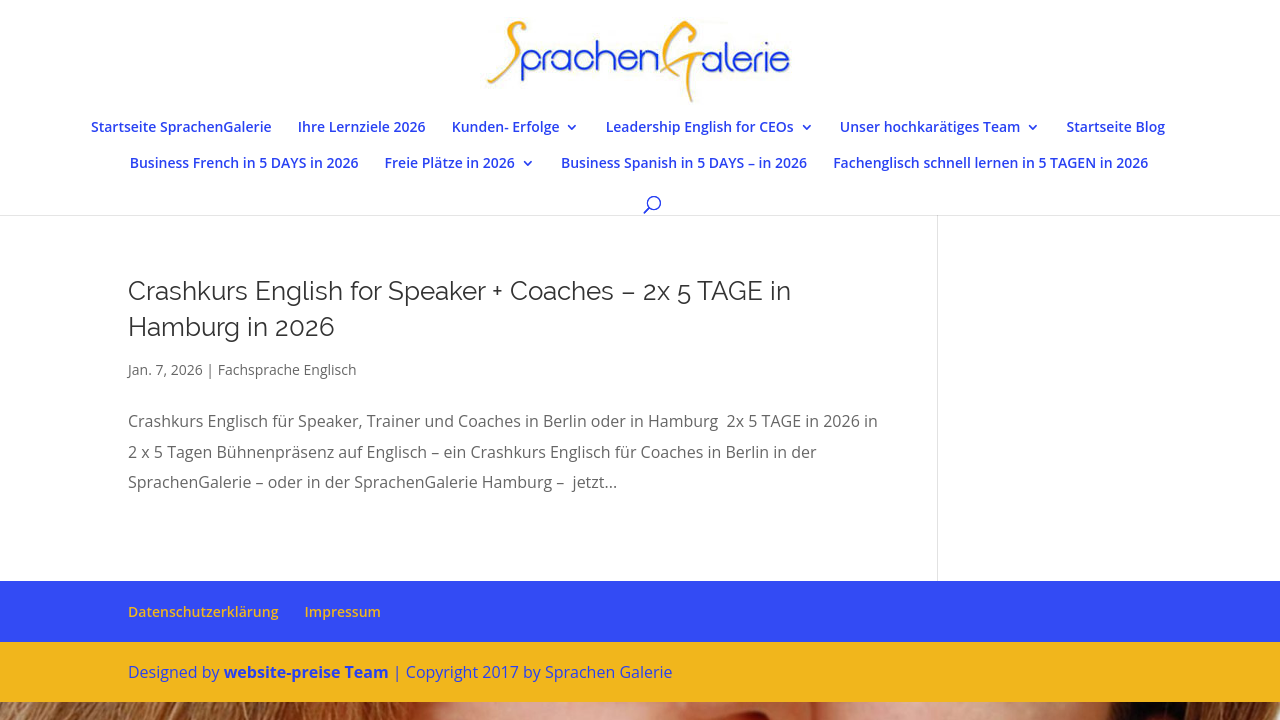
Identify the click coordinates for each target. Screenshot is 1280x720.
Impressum (343, 611)
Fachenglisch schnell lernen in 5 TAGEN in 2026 (990, 164)
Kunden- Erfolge (506, 128)
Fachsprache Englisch (287, 369)
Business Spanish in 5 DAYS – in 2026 (684, 164)
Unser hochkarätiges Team (930, 128)
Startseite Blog (1116, 128)
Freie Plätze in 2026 (450, 164)
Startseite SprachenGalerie (181, 128)
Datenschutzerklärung (203, 611)
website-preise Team (306, 672)
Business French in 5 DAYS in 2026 (244, 164)
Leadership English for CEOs (700, 128)
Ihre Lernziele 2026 (362, 128)
